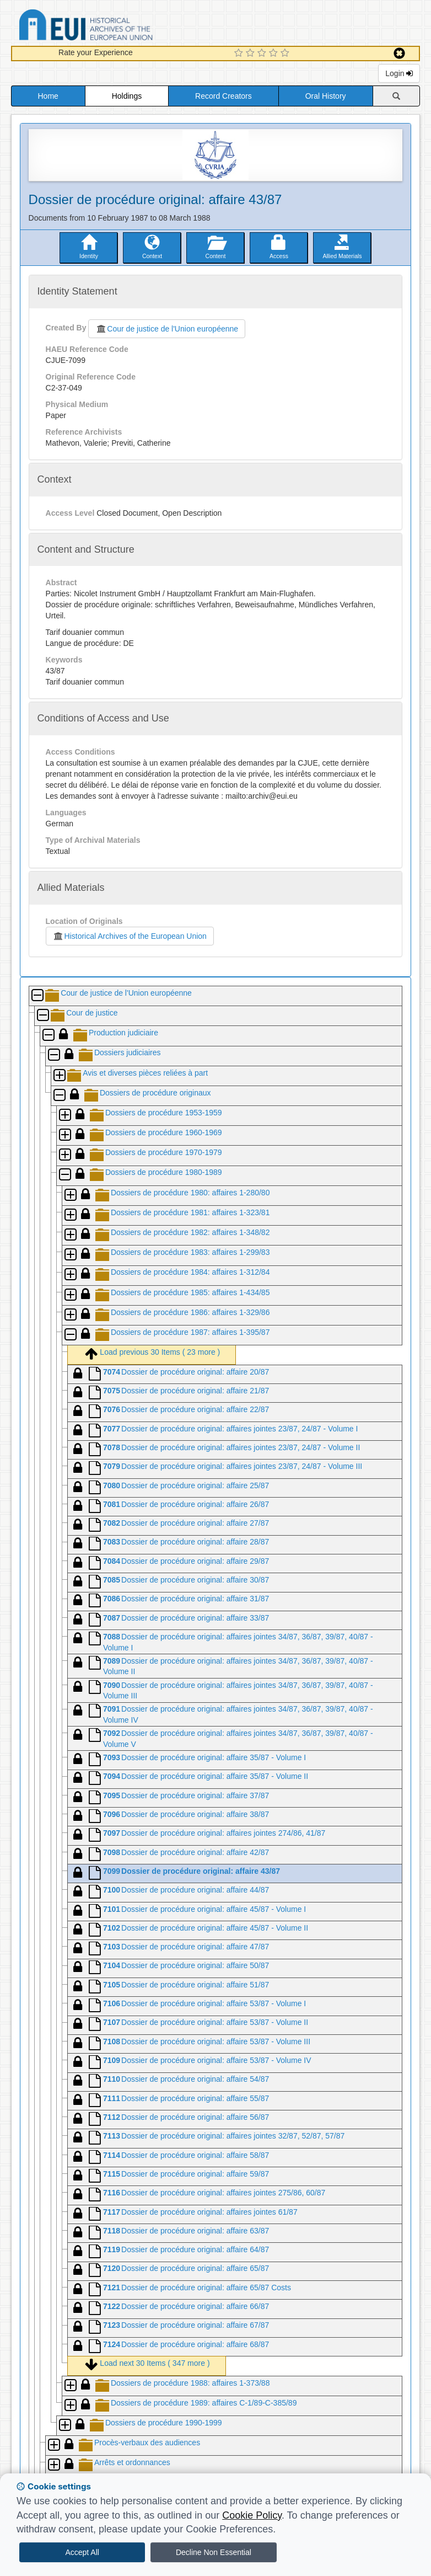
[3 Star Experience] (263, 53)
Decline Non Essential (213, 2552)
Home (47, 96)
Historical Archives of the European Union (130, 936)
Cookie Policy (252, 2515)
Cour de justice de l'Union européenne (166, 328)
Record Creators (223, 96)
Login (399, 73)
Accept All (82, 2552)
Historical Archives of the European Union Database (116, 27)
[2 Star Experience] (251, 53)
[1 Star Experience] (240, 53)
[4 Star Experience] (275, 53)
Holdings (127, 96)
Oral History (325, 96)
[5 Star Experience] (286, 53)
